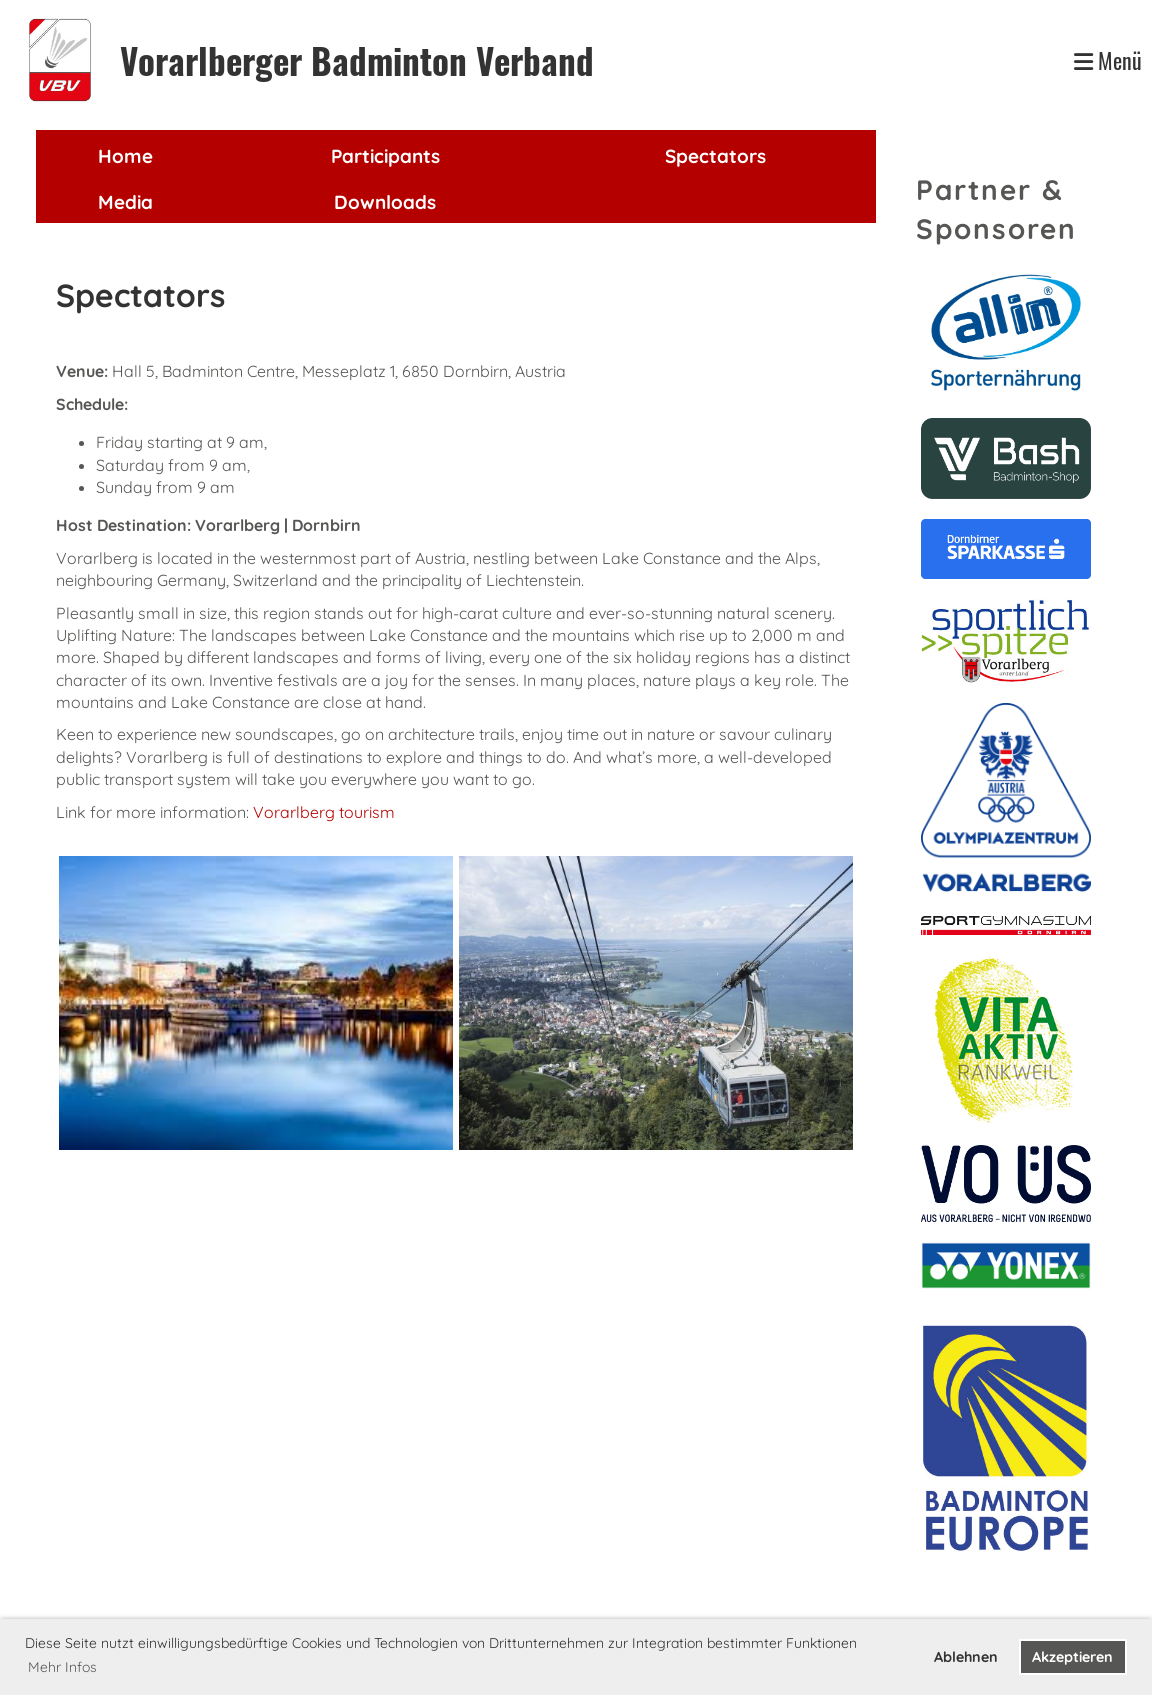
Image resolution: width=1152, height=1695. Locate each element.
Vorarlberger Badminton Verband (357, 60)
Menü (1108, 60)
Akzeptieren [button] (1072, 1657)
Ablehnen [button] (966, 1657)
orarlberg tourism (329, 812)
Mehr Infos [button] (62, 1667)
